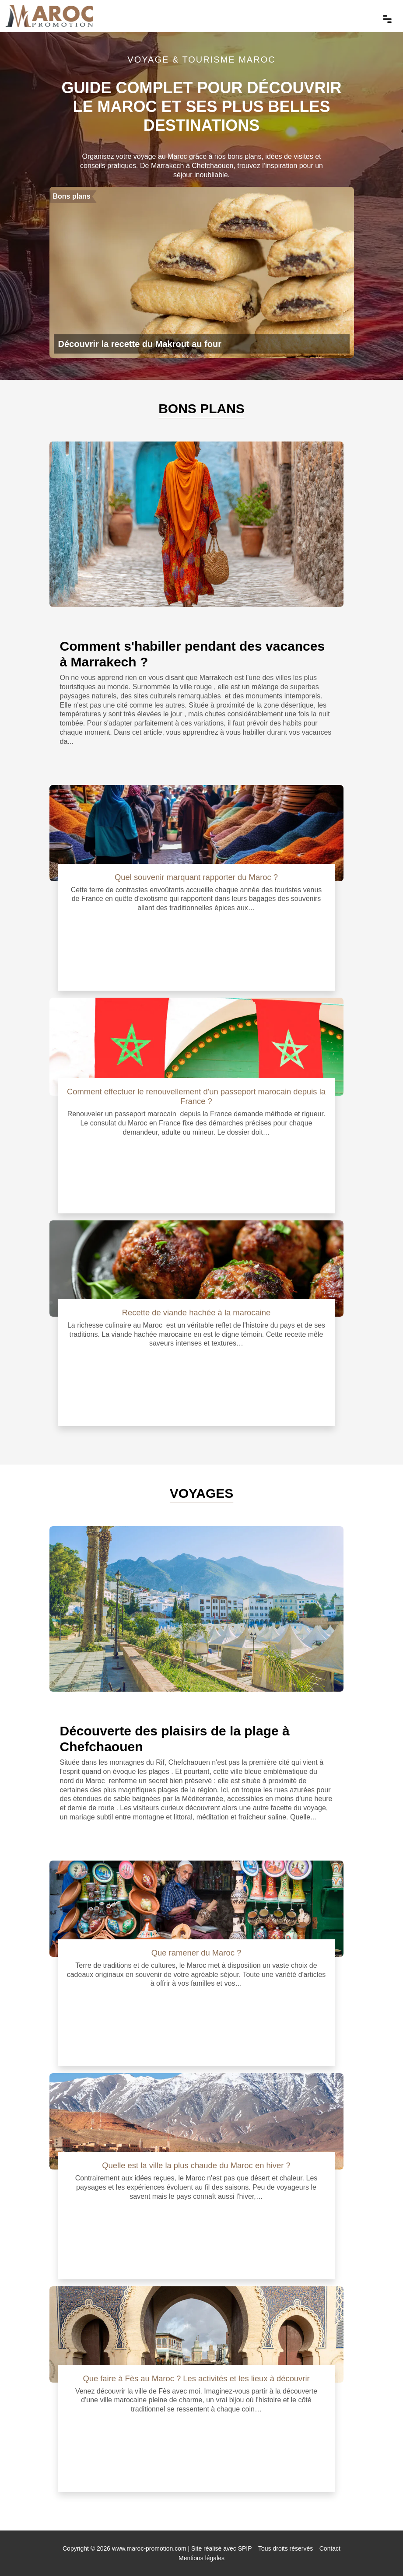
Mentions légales (201, 2558)
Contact (329, 2548)
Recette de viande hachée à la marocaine (196, 1312)
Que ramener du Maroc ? (196, 1952)
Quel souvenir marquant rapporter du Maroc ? (196, 877)
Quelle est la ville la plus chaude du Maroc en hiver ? (196, 2165)
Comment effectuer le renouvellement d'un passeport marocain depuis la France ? (196, 1096)
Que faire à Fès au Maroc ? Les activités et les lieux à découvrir (196, 2378)
